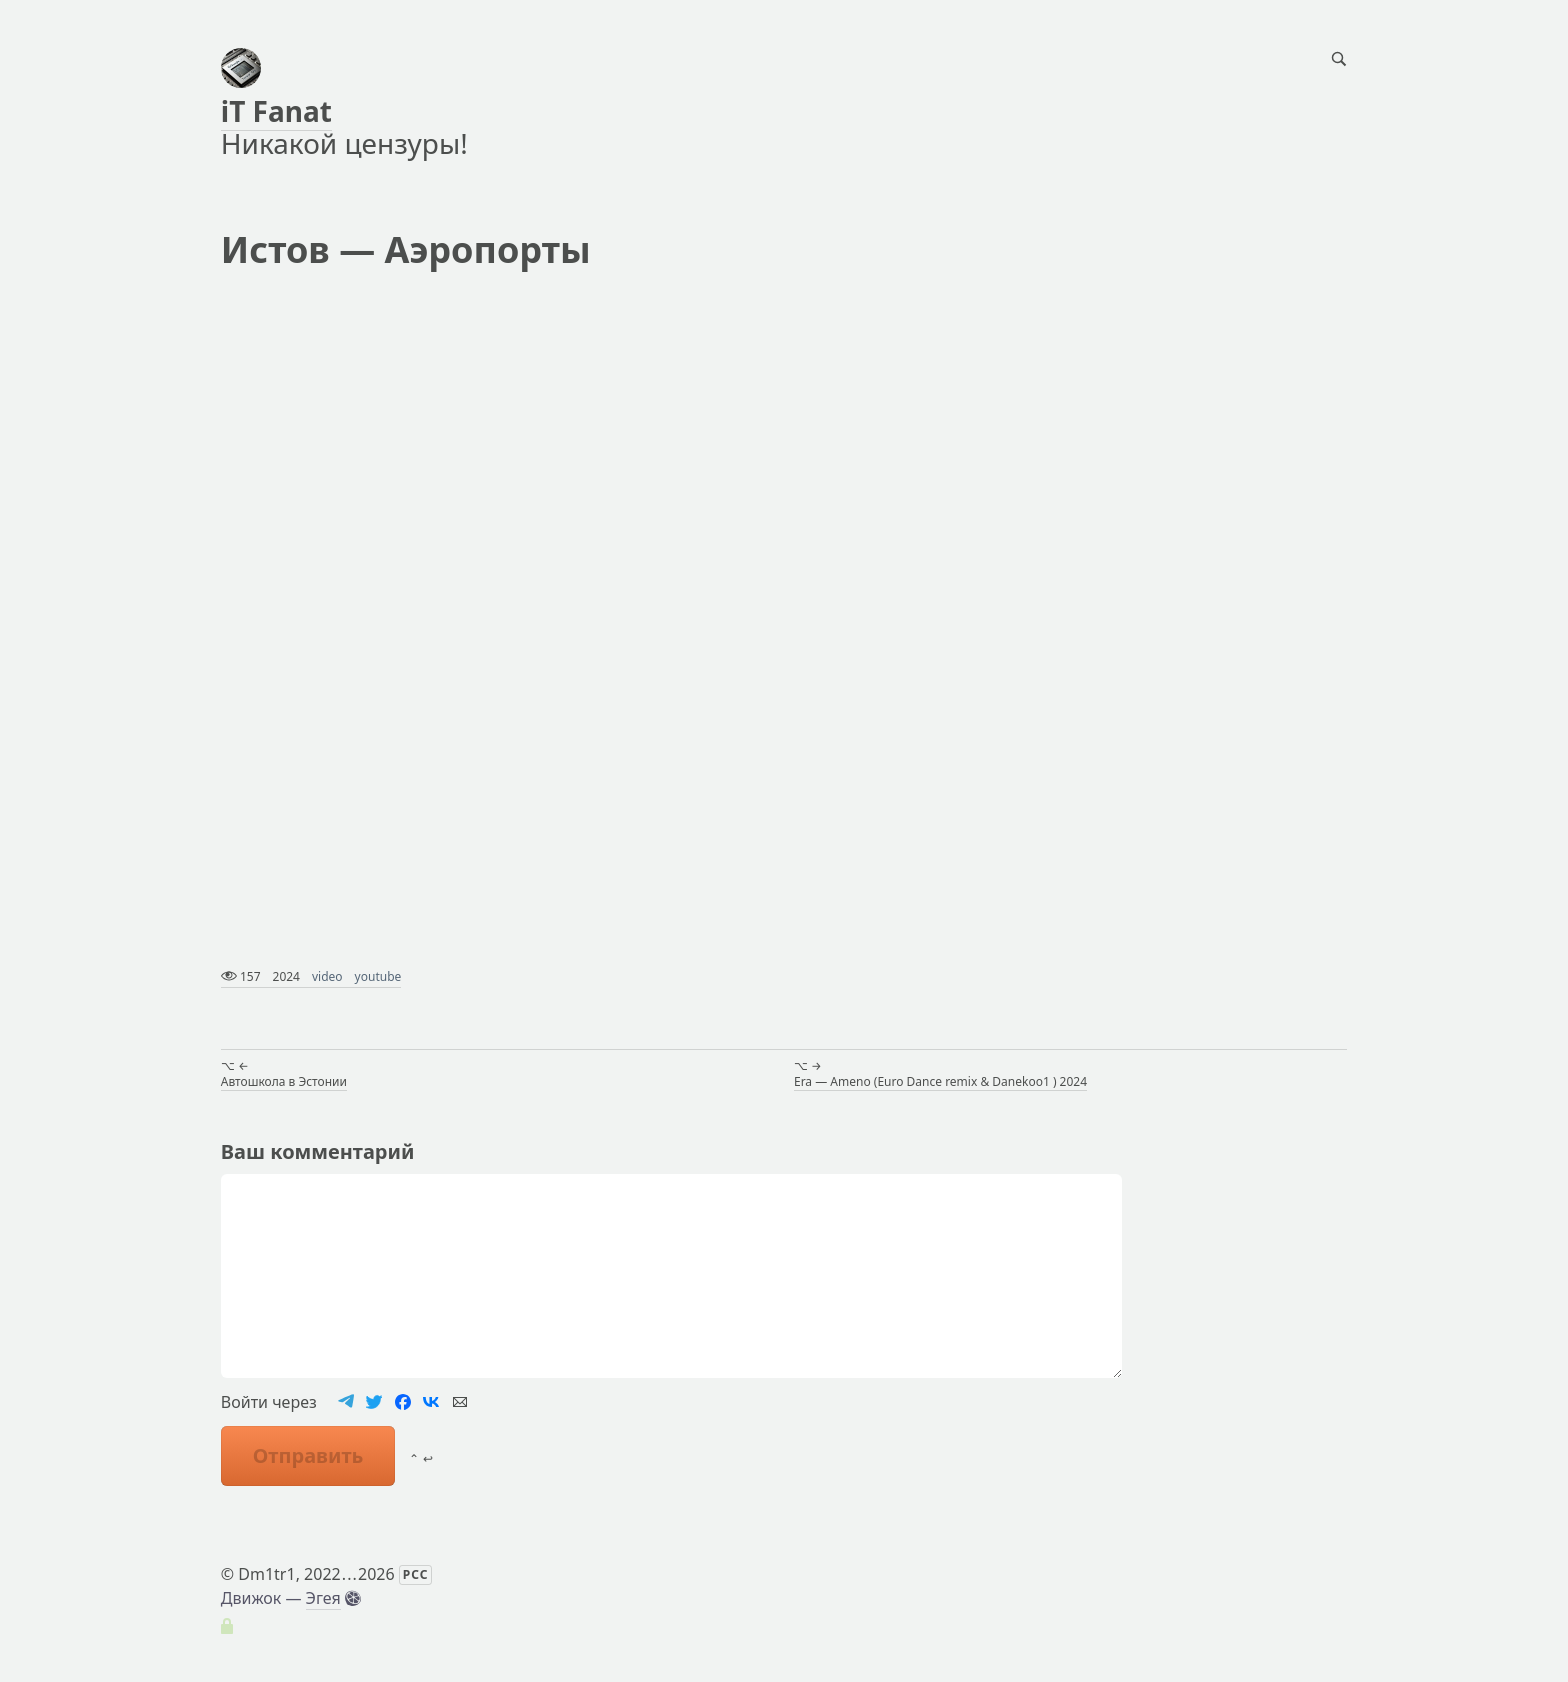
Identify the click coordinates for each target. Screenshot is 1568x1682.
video (327, 976)
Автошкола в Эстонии (284, 1081)
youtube (378, 976)
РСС (416, 1574)
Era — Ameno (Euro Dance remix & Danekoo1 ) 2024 (940, 1081)
